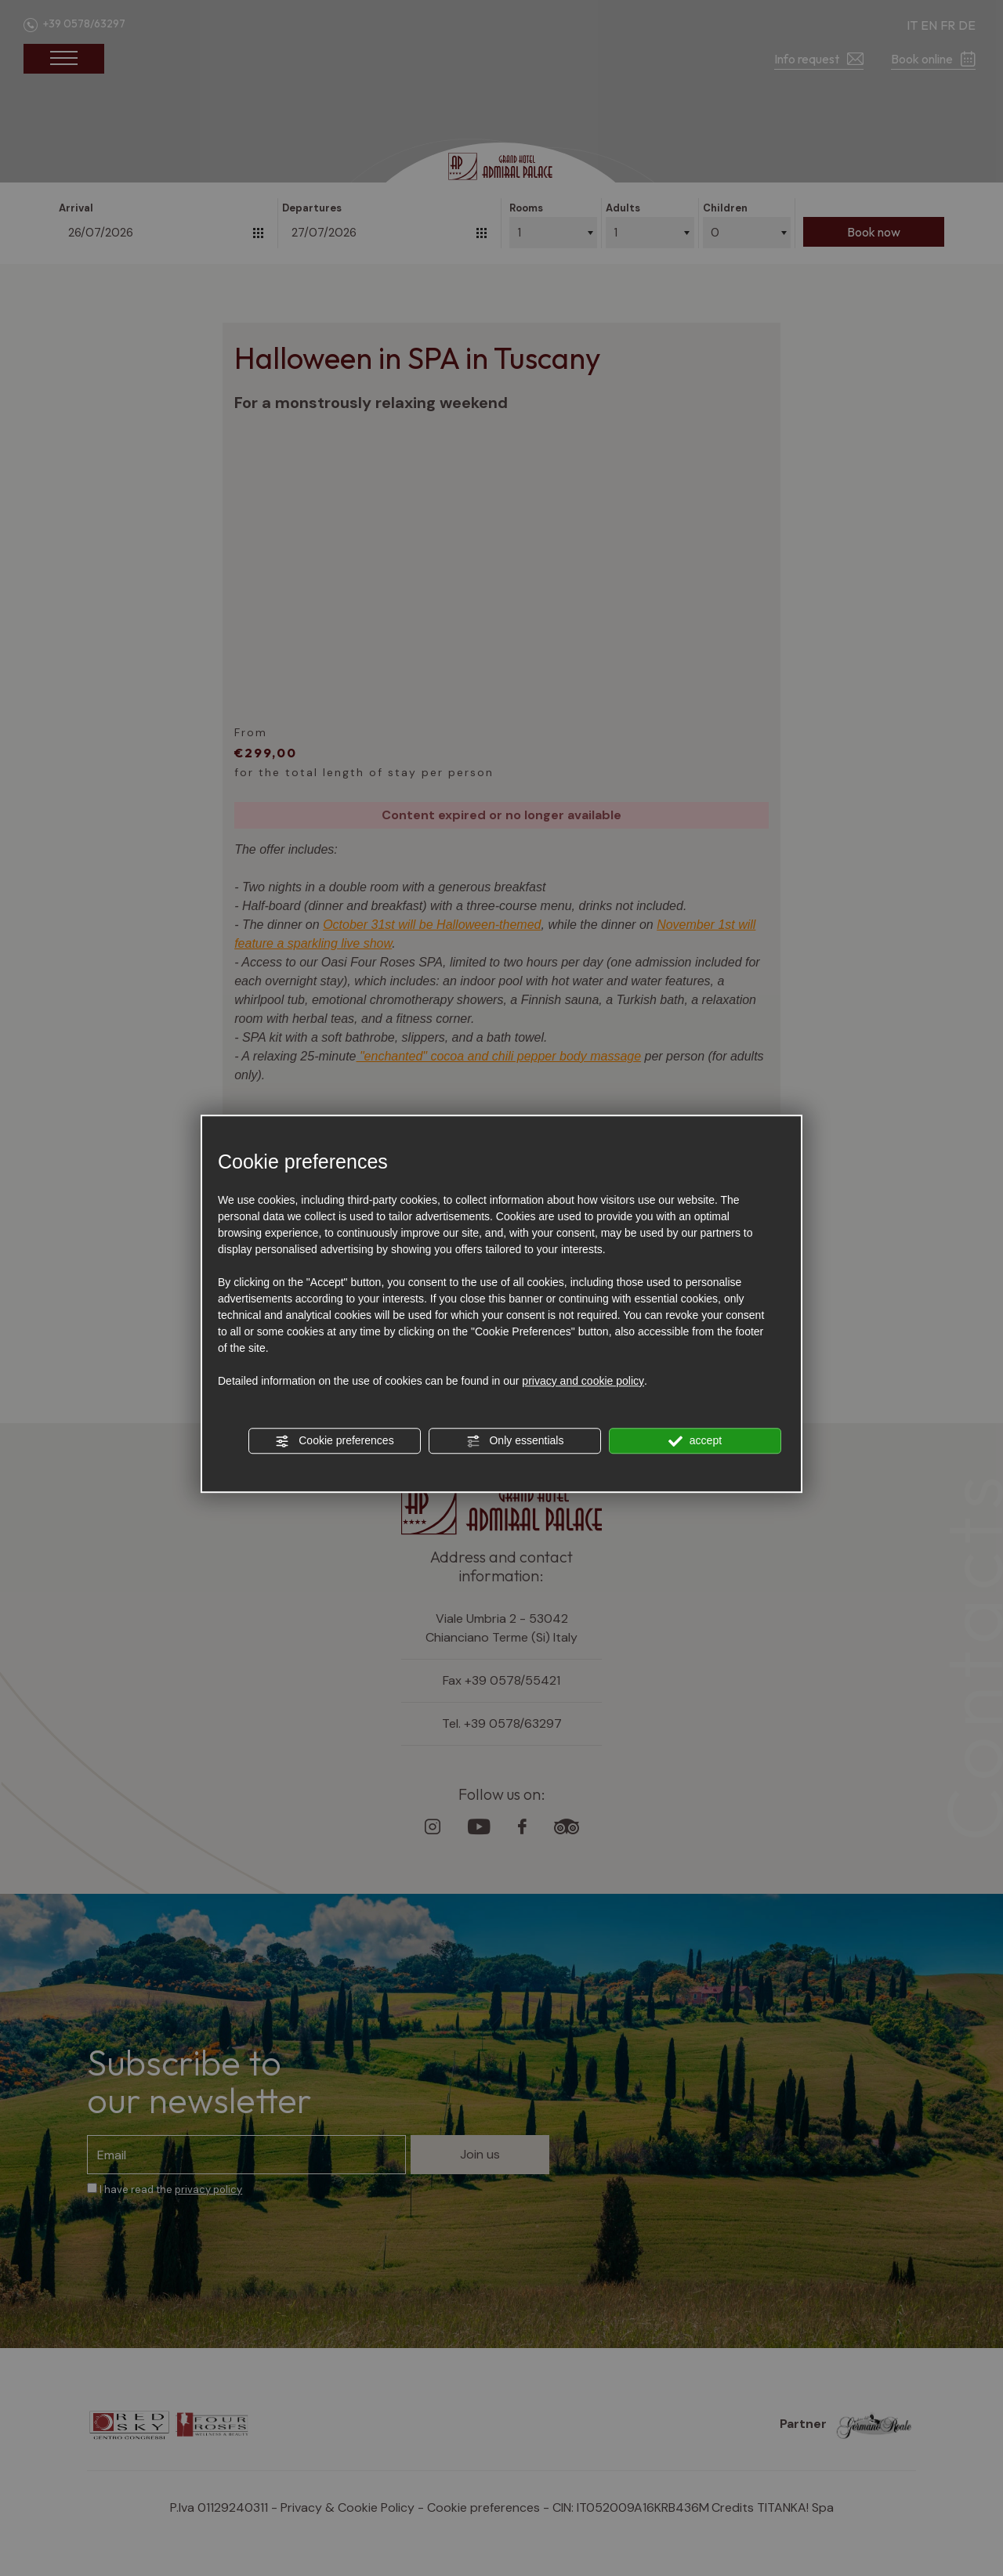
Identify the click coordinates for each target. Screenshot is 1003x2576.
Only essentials (515, 1441)
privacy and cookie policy (583, 1381)
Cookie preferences (334, 1441)
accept (695, 1441)
